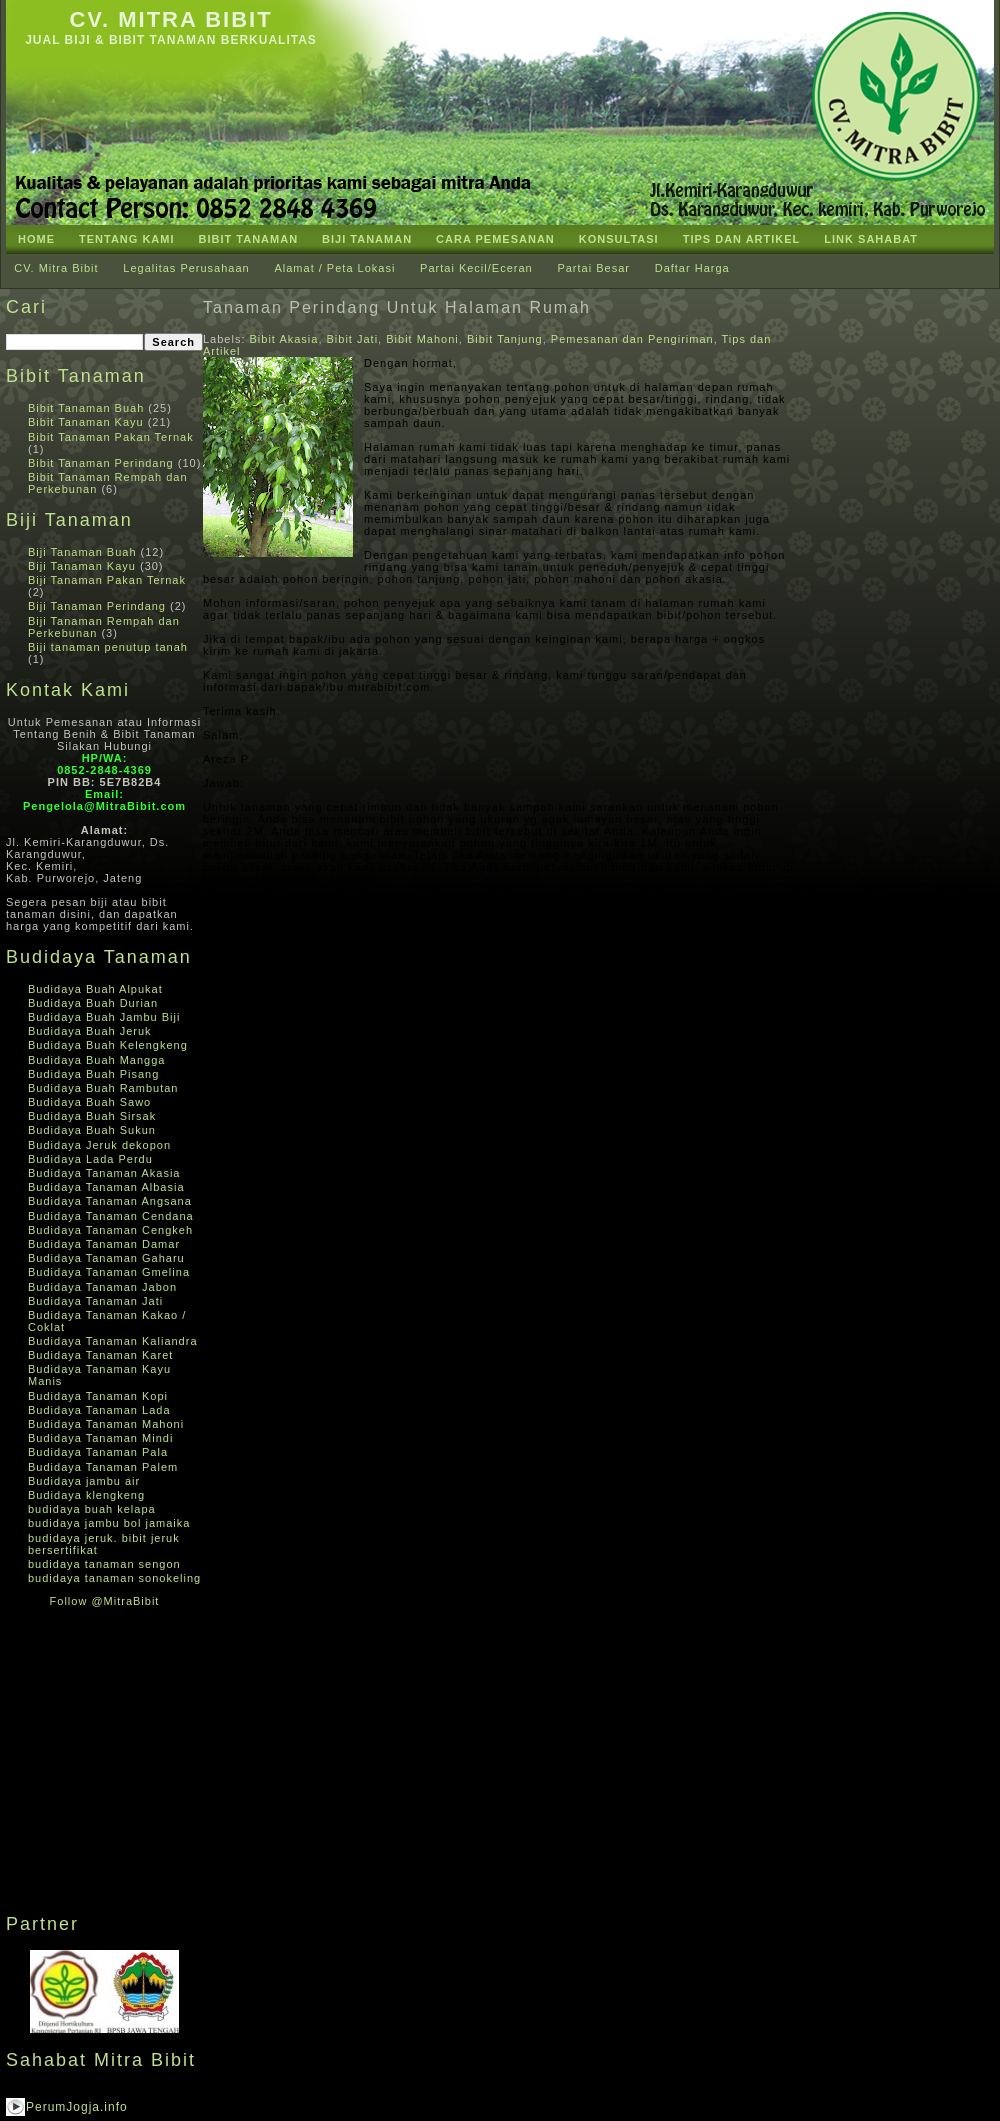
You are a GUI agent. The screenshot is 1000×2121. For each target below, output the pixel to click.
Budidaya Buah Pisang (93, 1074)
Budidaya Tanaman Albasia (106, 1187)
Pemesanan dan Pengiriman (632, 339)
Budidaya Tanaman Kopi (98, 1396)
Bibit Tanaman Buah (86, 408)
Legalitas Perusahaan (186, 268)
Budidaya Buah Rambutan (103, 1088)
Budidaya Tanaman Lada (99, 1410)
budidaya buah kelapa (92, 1509)
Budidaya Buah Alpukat (95, 989)
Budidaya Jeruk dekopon (99, 1145)
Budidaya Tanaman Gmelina (109, 1272)
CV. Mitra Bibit (170, 19)
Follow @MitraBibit (105, 1601)
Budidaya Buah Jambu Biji (104, 1017)
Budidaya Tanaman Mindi (100, 1438)
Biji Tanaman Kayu (82, 566)
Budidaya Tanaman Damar (104, 1244)
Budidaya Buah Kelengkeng (108, 1045)
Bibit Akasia (284, 339)
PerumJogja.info (77, 2107)
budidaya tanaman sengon (104, 1564)
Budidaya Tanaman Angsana (110, 1201)
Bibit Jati (353, 339)
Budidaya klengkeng (86, 1495)
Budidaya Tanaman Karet (100, 1355)
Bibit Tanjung (505, 339)
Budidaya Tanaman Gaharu (106, 1258)
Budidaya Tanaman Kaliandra (113, 1341)
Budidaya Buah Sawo (89, 1102)
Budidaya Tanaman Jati (95, 1301)
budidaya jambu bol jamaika (109, 1523)
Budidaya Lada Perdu (90, 1159)
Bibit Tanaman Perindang (101, 463)
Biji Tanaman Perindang (97, 606)
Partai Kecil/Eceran (476, 268)
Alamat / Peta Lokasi (334, 268)
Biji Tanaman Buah (82, 552)
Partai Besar (593, 268)
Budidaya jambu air (84, 1481)
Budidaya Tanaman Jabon (102, 1287)
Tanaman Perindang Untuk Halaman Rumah (397, 307)
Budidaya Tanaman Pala (98, 1452)
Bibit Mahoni (422, 339)
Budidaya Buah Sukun (92, 1130)
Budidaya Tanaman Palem (103, 1467)
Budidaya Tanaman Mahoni (106, 1424)
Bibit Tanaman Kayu (86, 422)
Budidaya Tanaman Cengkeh (110, 1230)
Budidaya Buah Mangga (96, 1060)
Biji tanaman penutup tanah (108, 647)
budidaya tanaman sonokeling (114, 1578)
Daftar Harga (692, 268)
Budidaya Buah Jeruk (90, 1031)
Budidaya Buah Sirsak (92, 1116)
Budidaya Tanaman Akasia (104, 1173)
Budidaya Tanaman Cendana (111, 1216)
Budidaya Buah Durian (93, 1003)
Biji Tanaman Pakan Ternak (107, 580)
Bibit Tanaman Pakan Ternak (111, 437)
